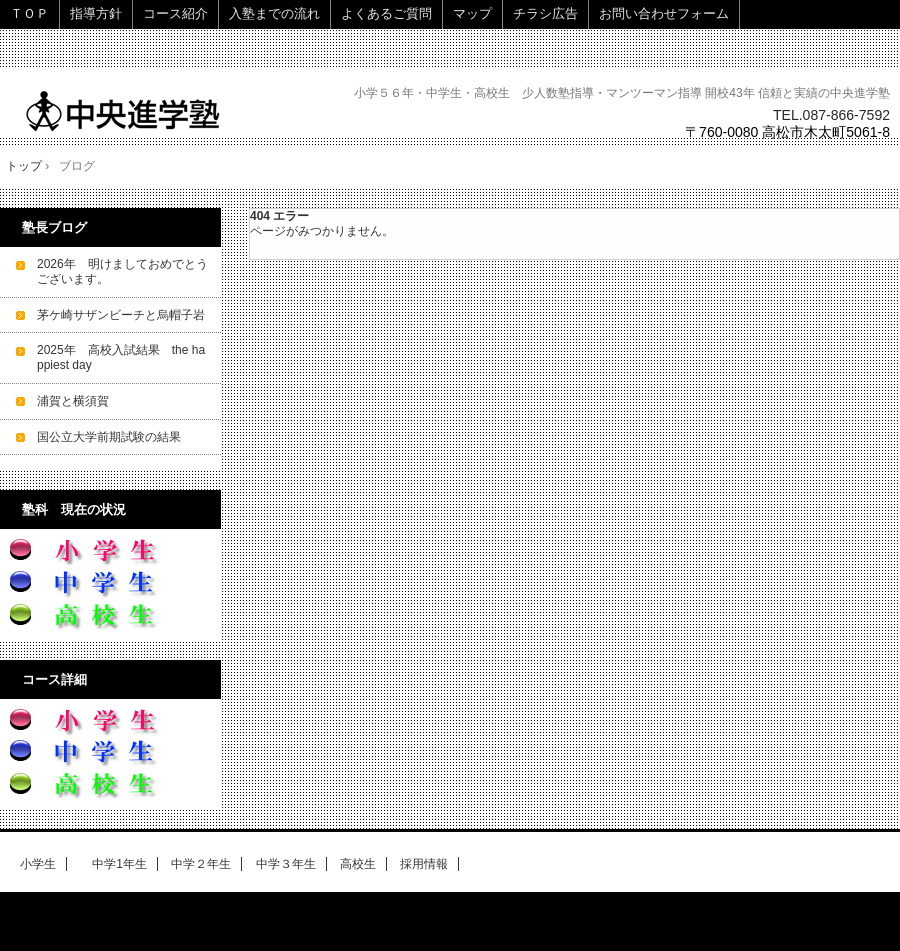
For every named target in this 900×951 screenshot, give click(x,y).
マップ (472, 13)
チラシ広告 (545, 13)
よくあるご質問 (386, 13)
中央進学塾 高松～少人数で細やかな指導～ (152, 110)
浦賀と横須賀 (73, 401)
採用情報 (424, 864)
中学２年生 (201, 864)
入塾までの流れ (274, 13)
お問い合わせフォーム (664, 13)
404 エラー (279, 216)
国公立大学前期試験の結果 (109, 437)
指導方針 (96, 13)
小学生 (38, 864)
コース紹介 (175, 13)
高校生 (358, 864)
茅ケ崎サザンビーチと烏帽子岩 (121, 315)
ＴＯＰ (29, 13)
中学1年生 (113, 864)
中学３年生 (286, 864)
